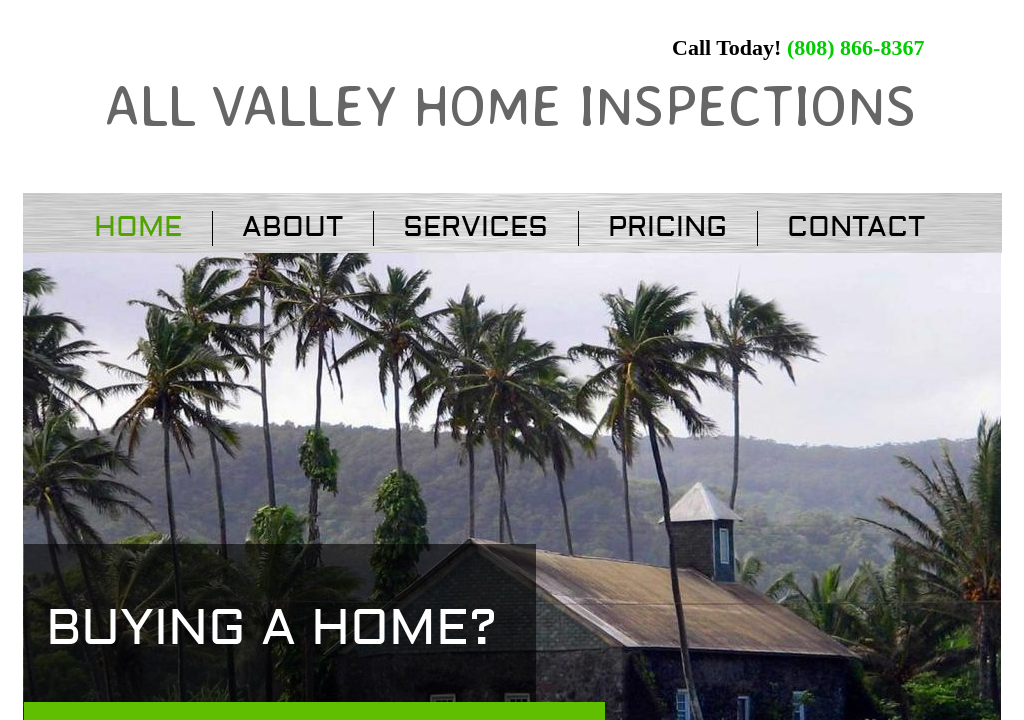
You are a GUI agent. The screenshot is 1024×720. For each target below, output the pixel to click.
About (292, 227)
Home (138, 227)
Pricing (667, 227)
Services (475, 227)
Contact (856, 227)
